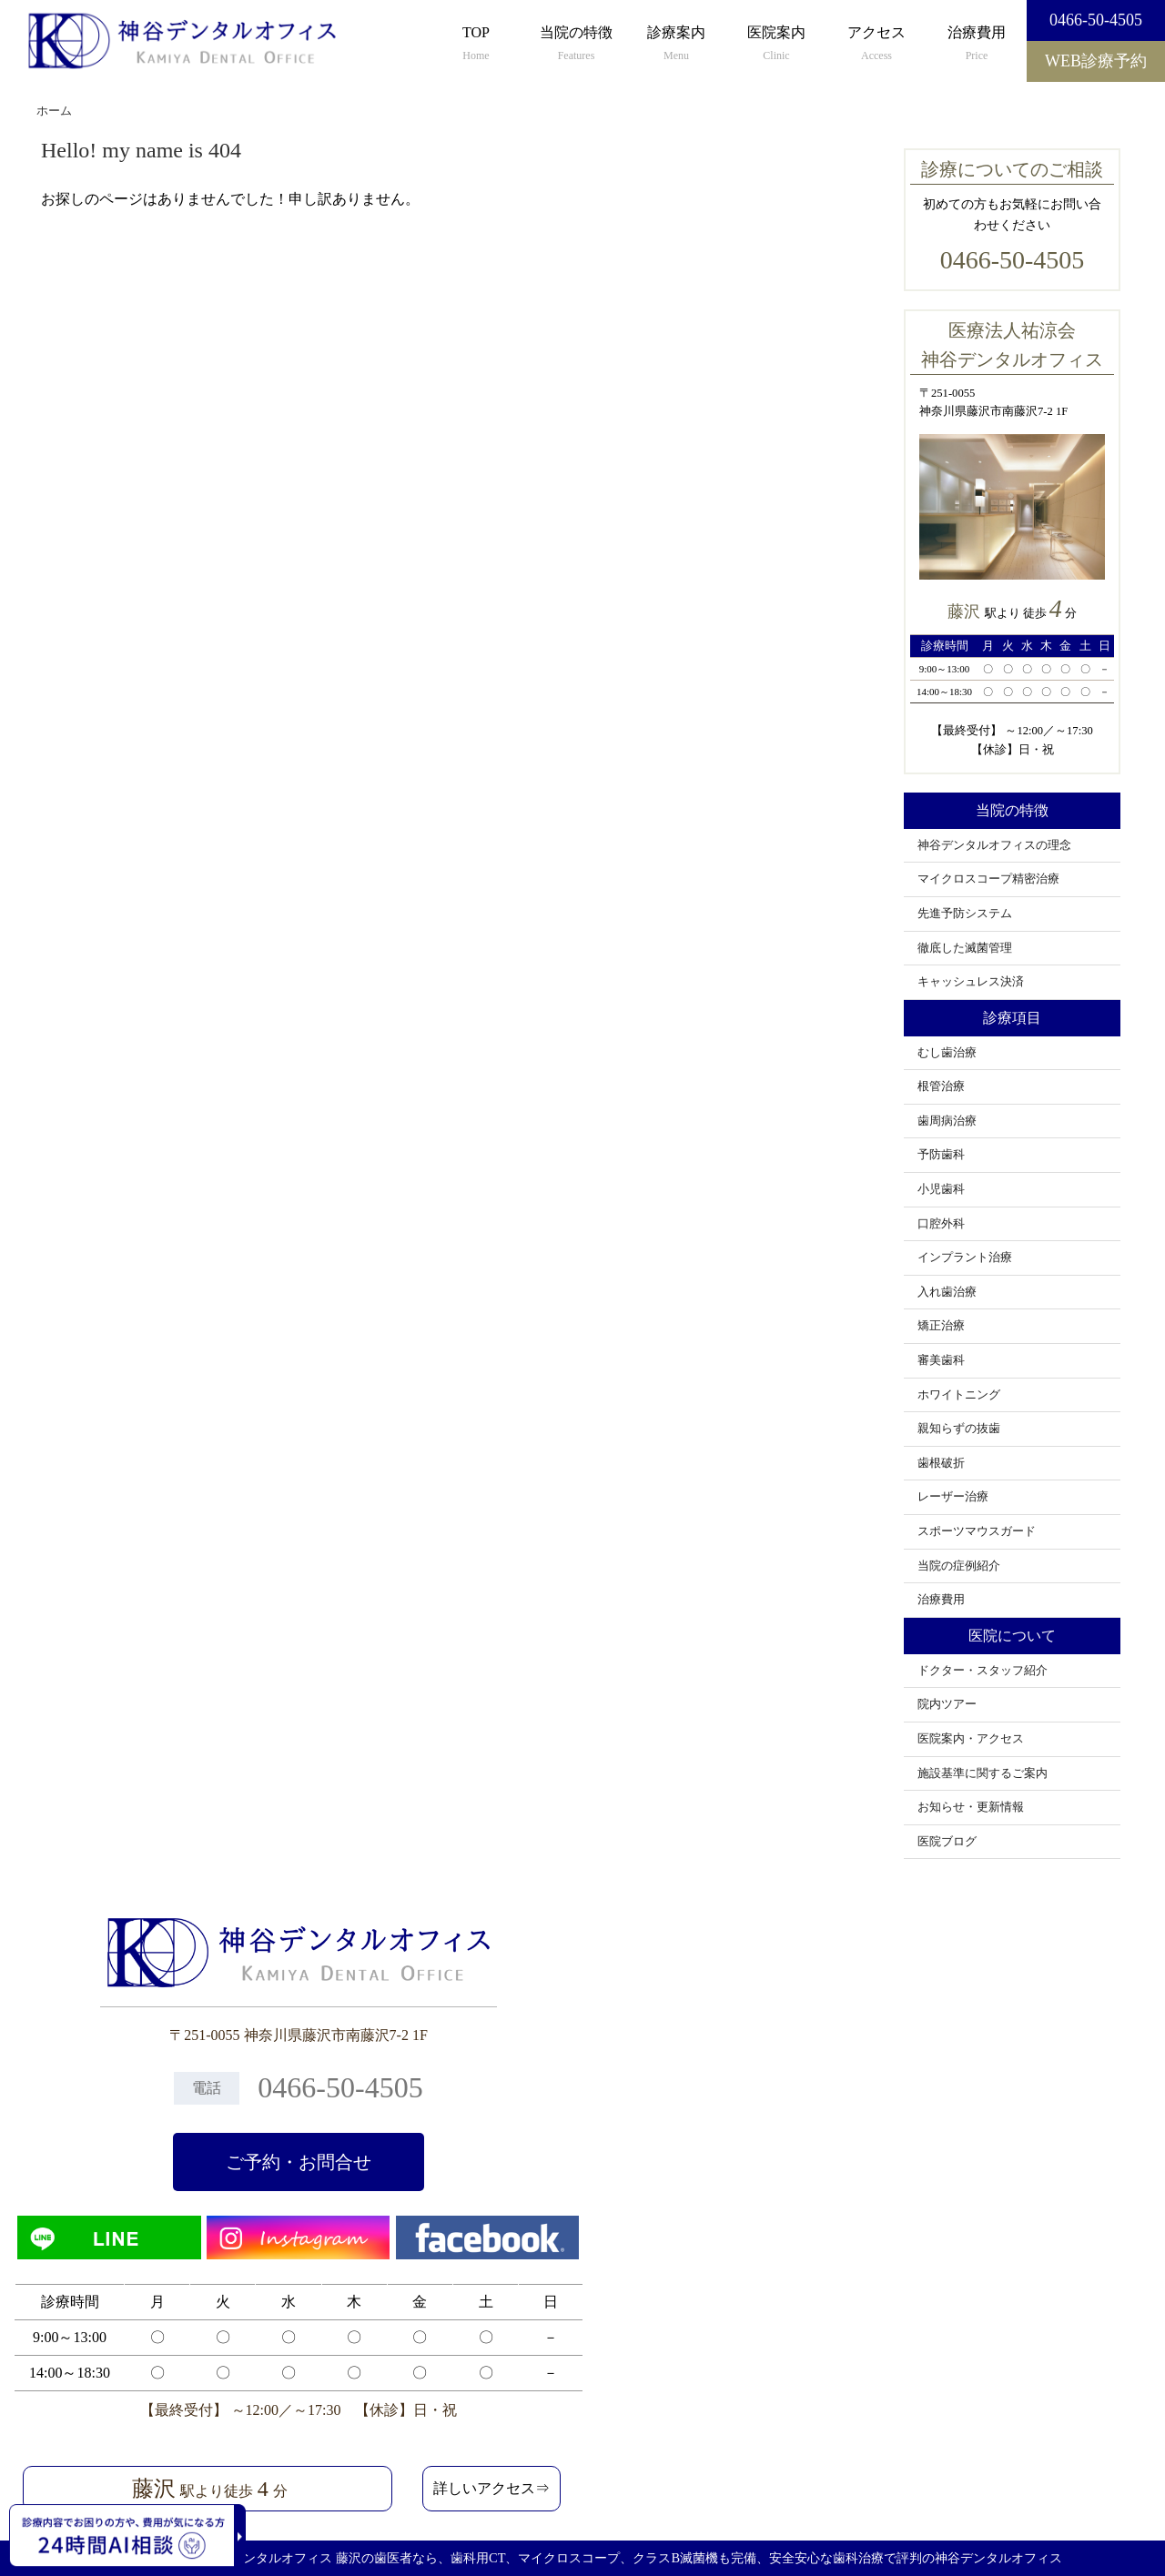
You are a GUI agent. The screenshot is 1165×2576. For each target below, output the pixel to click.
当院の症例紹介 (958, 1566)
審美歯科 (941, 1360)
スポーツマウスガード (976, 1531)
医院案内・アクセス (970, 1738)
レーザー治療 (952, 1496)
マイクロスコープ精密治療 (988, 879)
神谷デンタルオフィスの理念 (994, 845)
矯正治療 (941, 1325)
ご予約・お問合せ (298, 2162)
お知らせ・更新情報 (970, 1807)
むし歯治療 (947, 1052)
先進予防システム (964, 913)
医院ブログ (947, 1841)
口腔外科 (941, 1223)
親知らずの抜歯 (958, 1428)
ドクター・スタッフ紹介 (982, 1670)
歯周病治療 (947, 1121)
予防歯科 (941, 1154)
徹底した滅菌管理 (964, 948)
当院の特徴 (576, 45)
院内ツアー (947, 1704)
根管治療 (941, 1086)
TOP (476, 45)
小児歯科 (941, 1189)
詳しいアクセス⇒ (491, 2488)
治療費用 (977, 45)
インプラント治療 (964, 1257)
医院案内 (776, 45)
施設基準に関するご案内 (982, 1773)
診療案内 (676, 45)
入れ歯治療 (947, 1292)
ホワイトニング (958, 1395)
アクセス (876, 45)
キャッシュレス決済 (970, 981)
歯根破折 (941, 1463)
